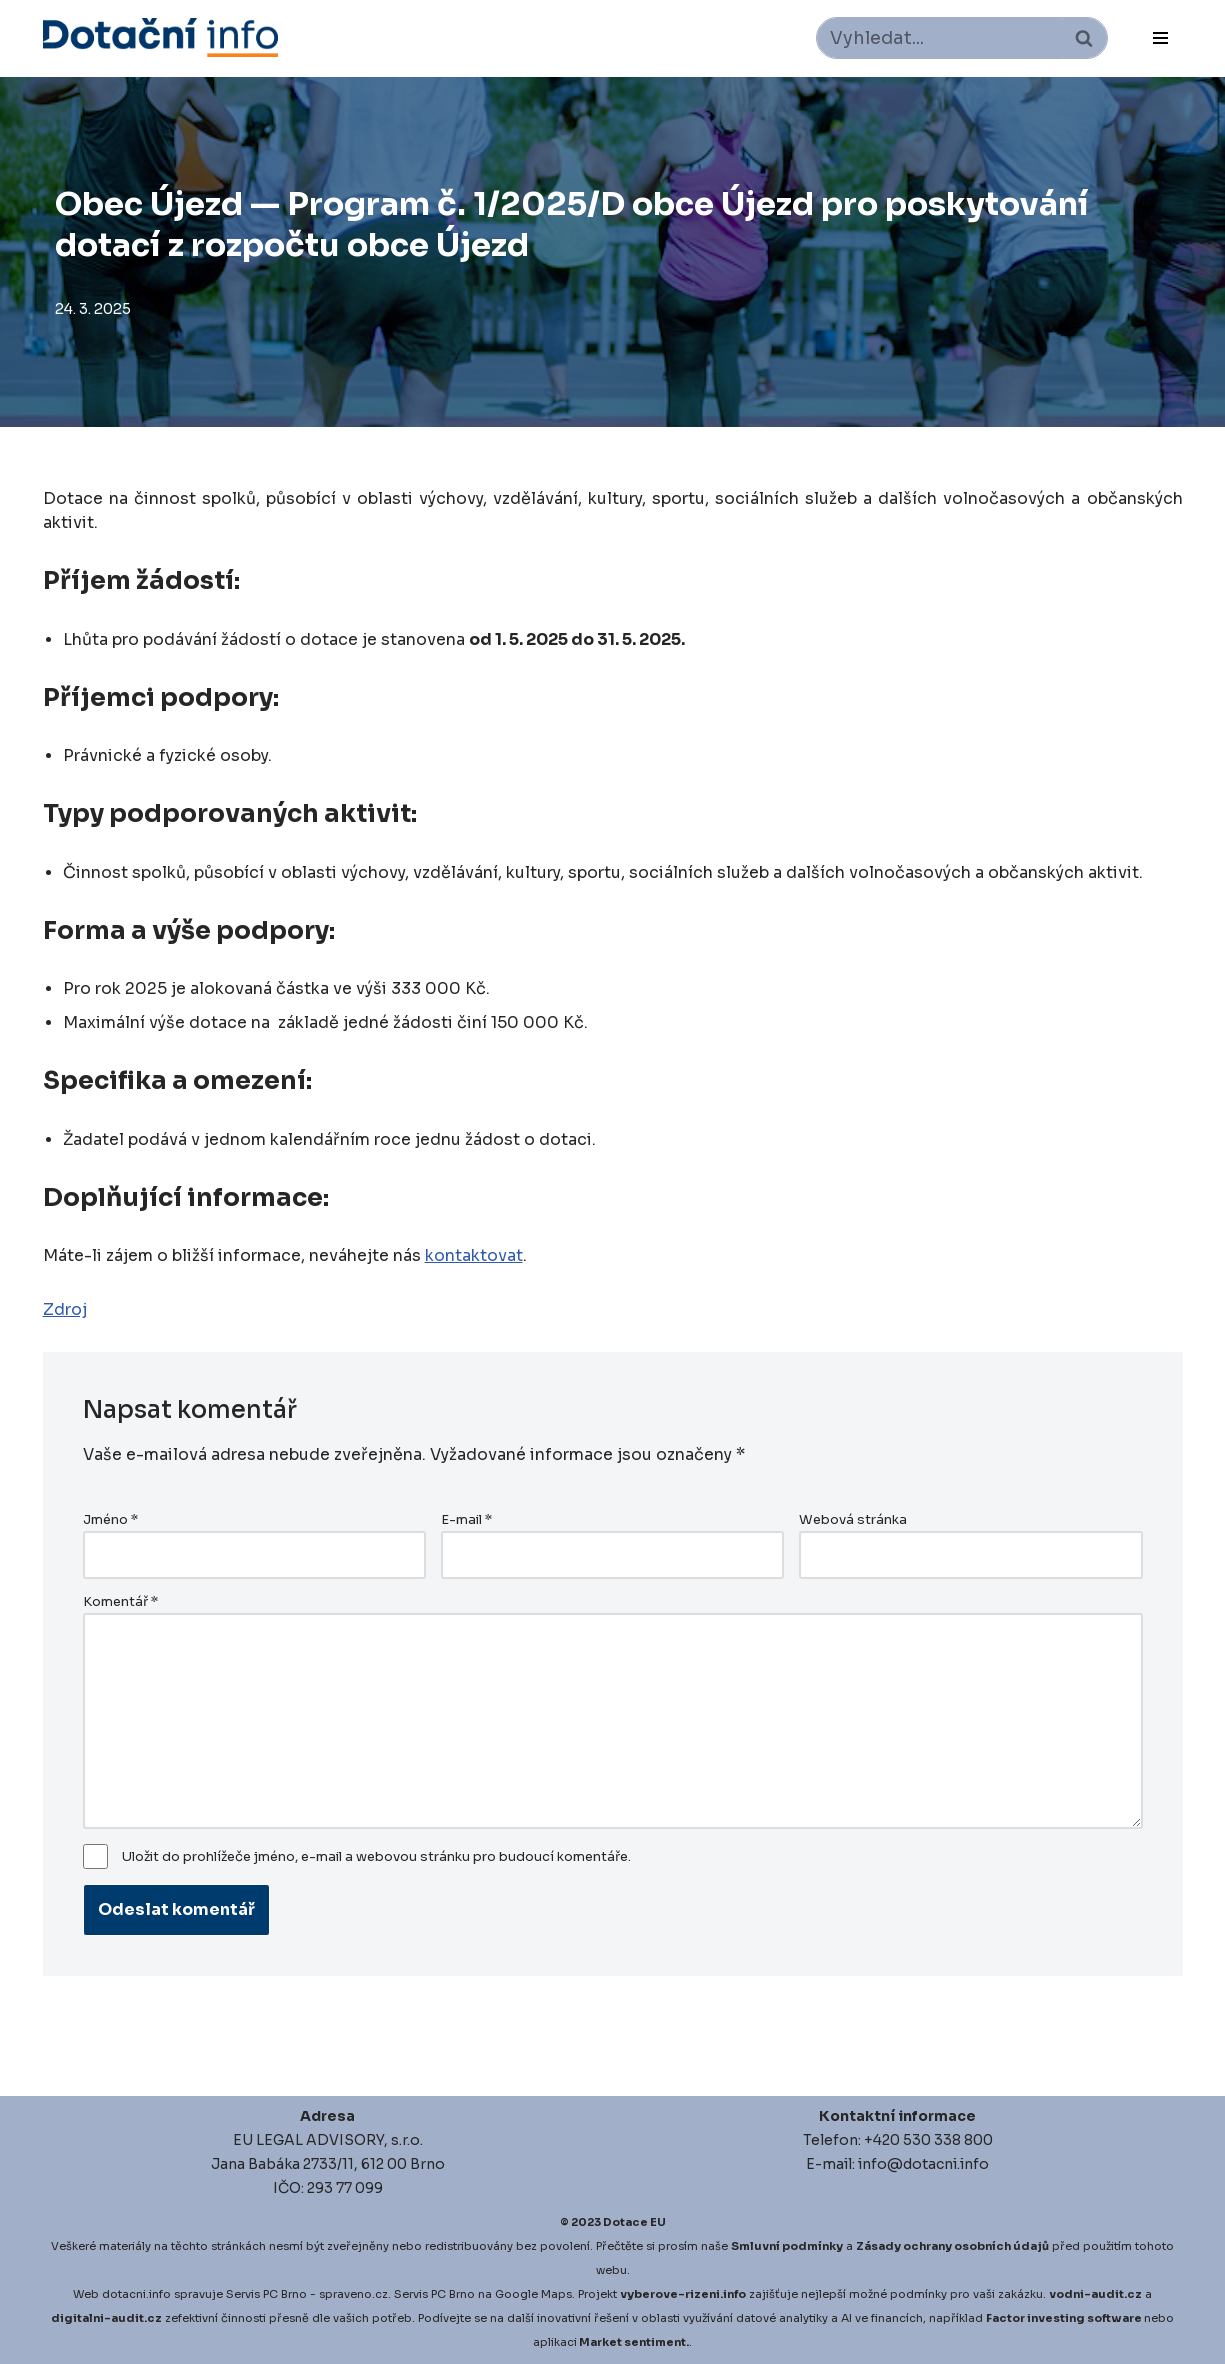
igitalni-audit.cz (111, 2318)
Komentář (120, 1602)
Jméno (110, 1520)
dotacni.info (136, 2294)
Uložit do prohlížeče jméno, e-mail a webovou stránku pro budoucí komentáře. (376, 1857)
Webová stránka (853, 1520)
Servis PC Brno (266, 2294)
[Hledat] (939, 38)
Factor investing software (1064, 2318)
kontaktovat (474, 1255)
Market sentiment (632, 2342)
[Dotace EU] (160, 37)
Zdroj (65, 1309)
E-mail (466, 1520)
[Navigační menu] (1160, 38)
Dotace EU (634, 2222)
